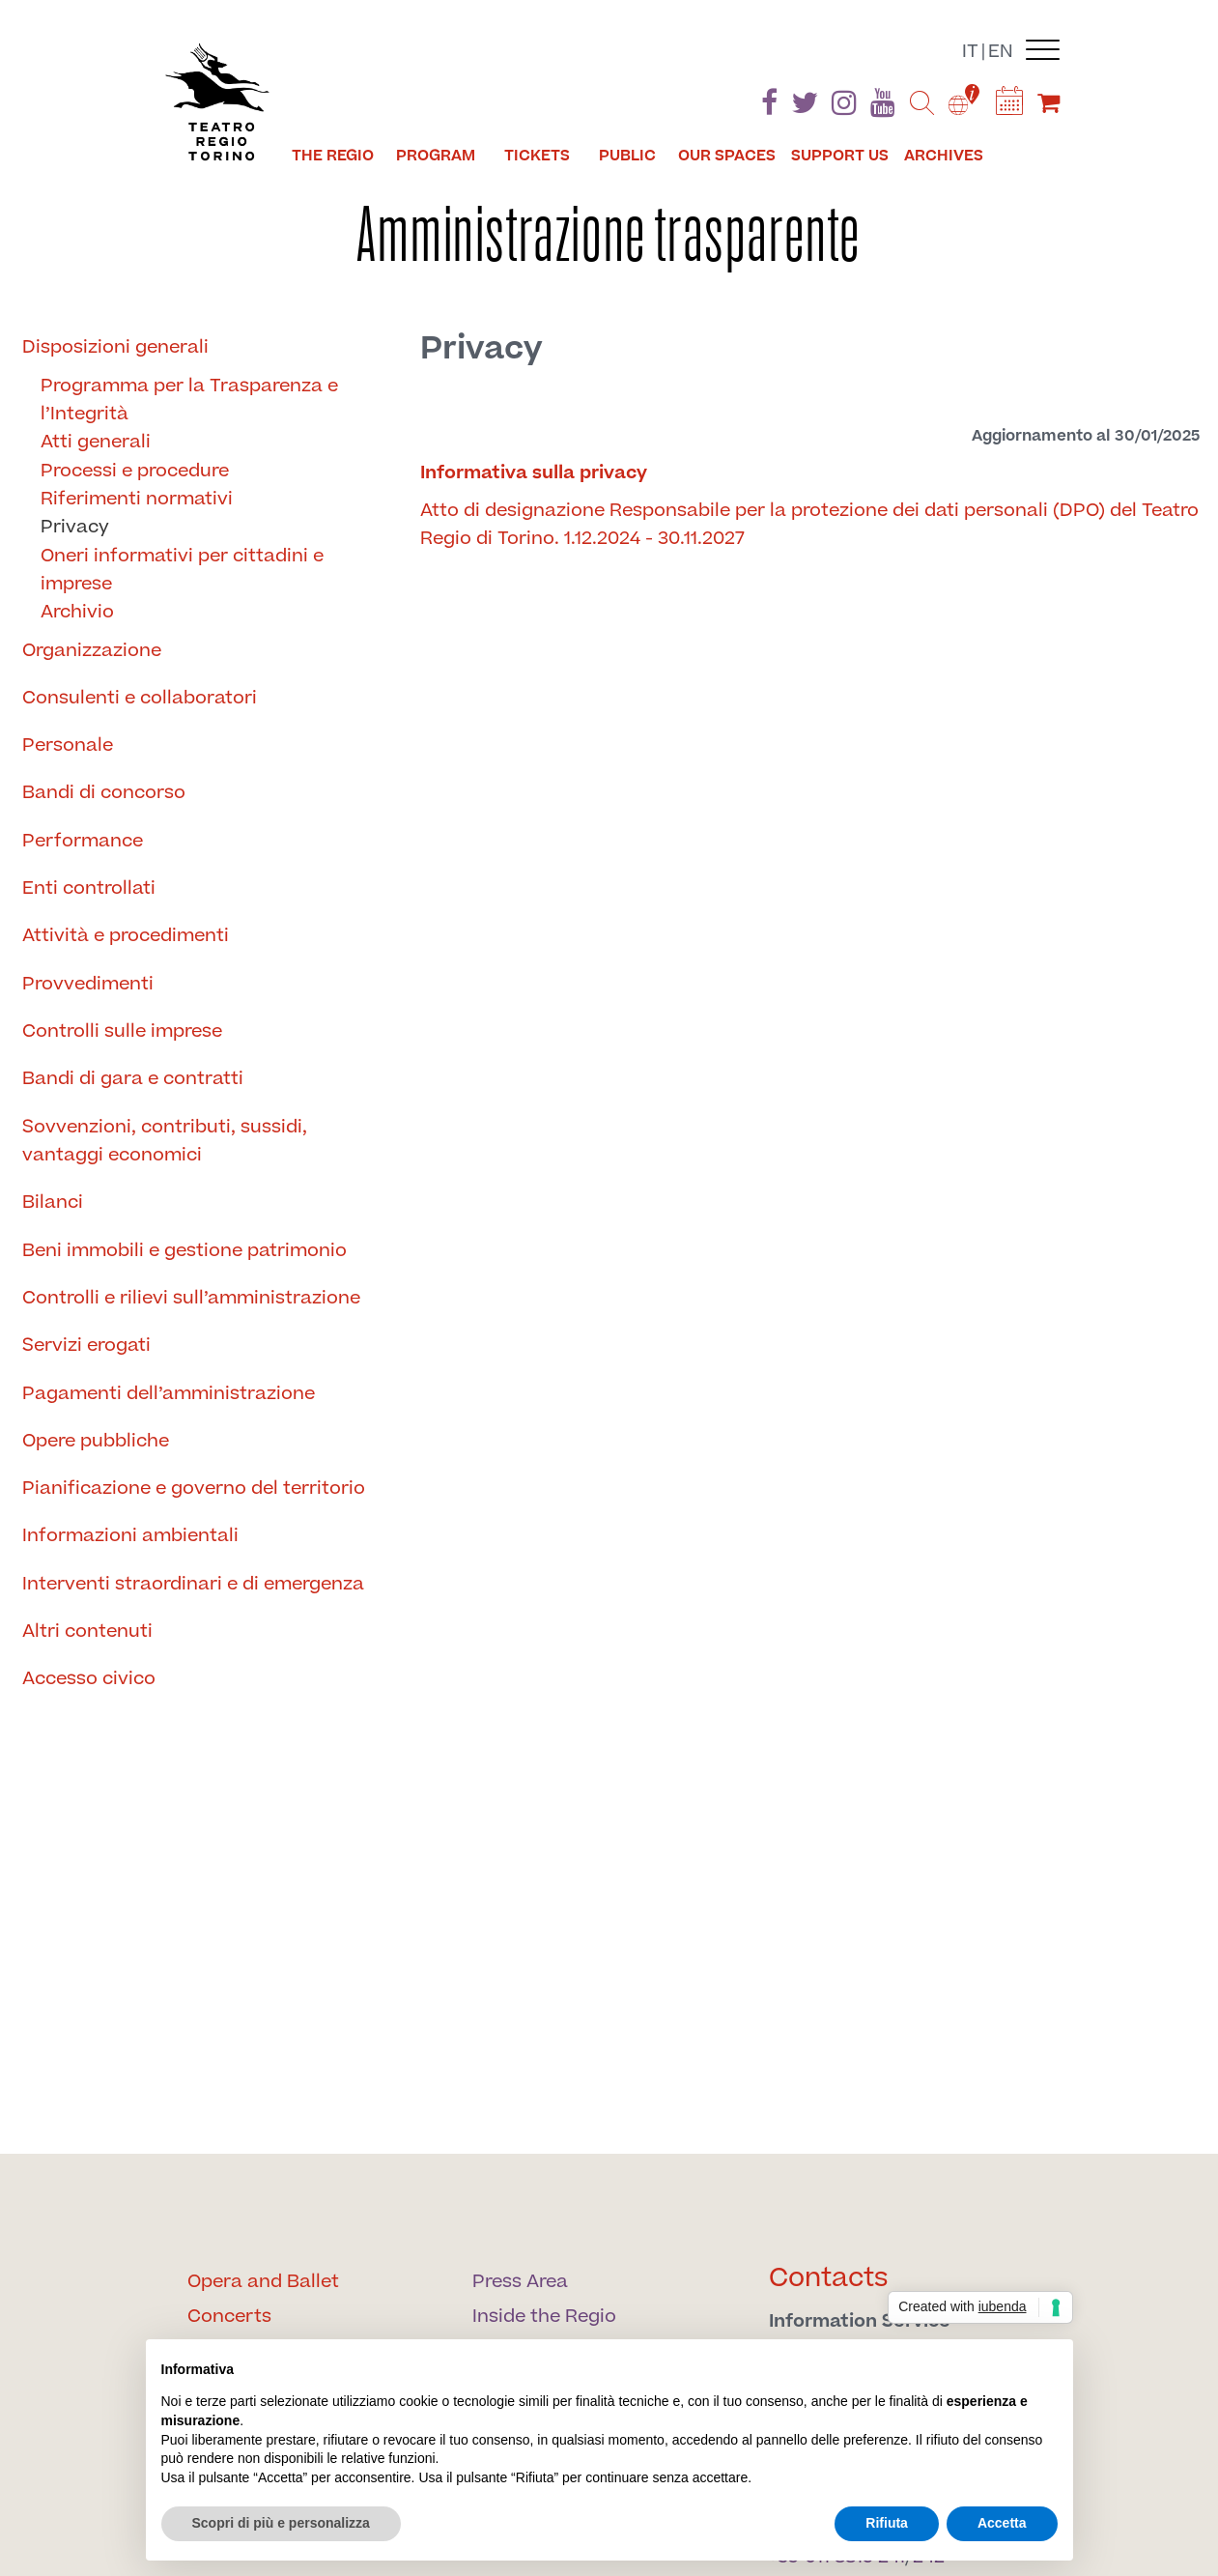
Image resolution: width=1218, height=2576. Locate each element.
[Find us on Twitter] (804, 107)
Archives (943, 155)
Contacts (829, 2278)
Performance (82, 841)
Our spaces (727, 155)
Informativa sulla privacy (533, 473)
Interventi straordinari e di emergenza (193, 1584)
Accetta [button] (1002, 2523)
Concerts (229, 2317)
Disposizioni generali (115, 347)
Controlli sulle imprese (122, 1031)
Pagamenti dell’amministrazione (168, 1394)
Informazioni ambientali (130, 1536)
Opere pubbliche (95, 1441)
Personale (67, 745)
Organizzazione (91, 651)
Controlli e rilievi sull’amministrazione (191, 1298)
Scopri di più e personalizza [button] (281, 2523)
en (1000, 52)
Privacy (75, 527)
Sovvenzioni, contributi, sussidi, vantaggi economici (164, 1141)
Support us (840, 155)
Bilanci (52, 1202)
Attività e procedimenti (125, 936)
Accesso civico (89, 1679)
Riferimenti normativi (137, 499)
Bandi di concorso (103, 793)
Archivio (77, 612)
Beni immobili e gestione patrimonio (184, 1251)
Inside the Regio (544, 2317)
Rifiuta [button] (886, 2523)
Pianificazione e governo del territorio (193, 1488)
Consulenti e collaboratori (139, 698)
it (970, 52)
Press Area (520, 2282)
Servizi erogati (86, 1345)
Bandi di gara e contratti (132, 1079)
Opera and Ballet (263, 2282)
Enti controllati (89, 888)
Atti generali (96, 442)
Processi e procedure (135, 471)
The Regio (333, 155)
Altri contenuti (87, 1631)
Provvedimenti (88, 984)
